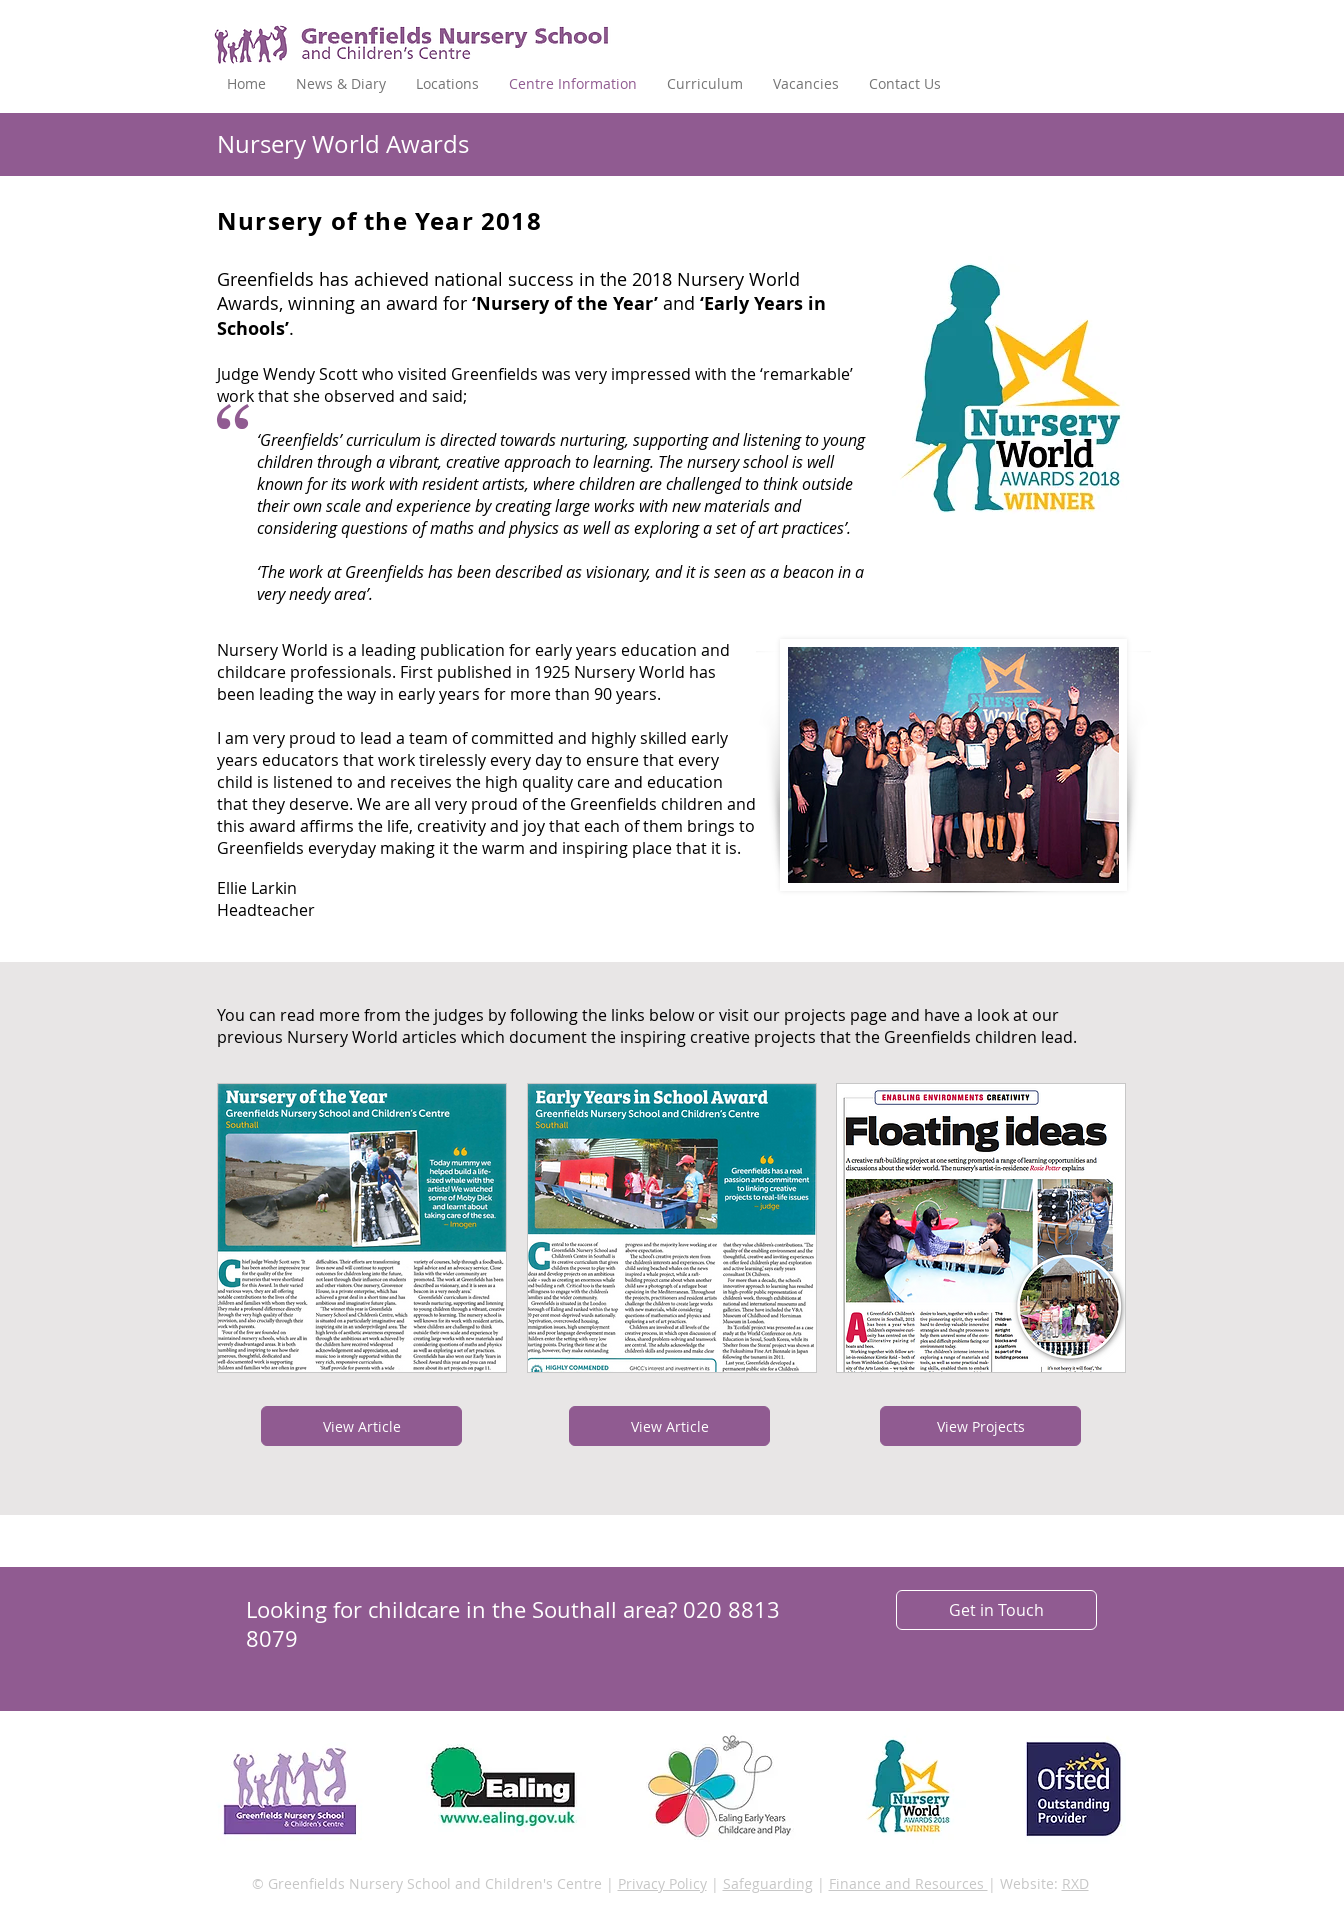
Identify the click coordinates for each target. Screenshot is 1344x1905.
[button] (447, 84)
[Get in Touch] (996, 1610)
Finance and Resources (908, 1883)
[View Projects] (980, 1426)
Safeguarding (768, 1883)
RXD (1075, 1883)
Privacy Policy (662, 1883)
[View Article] (361, 1426)
